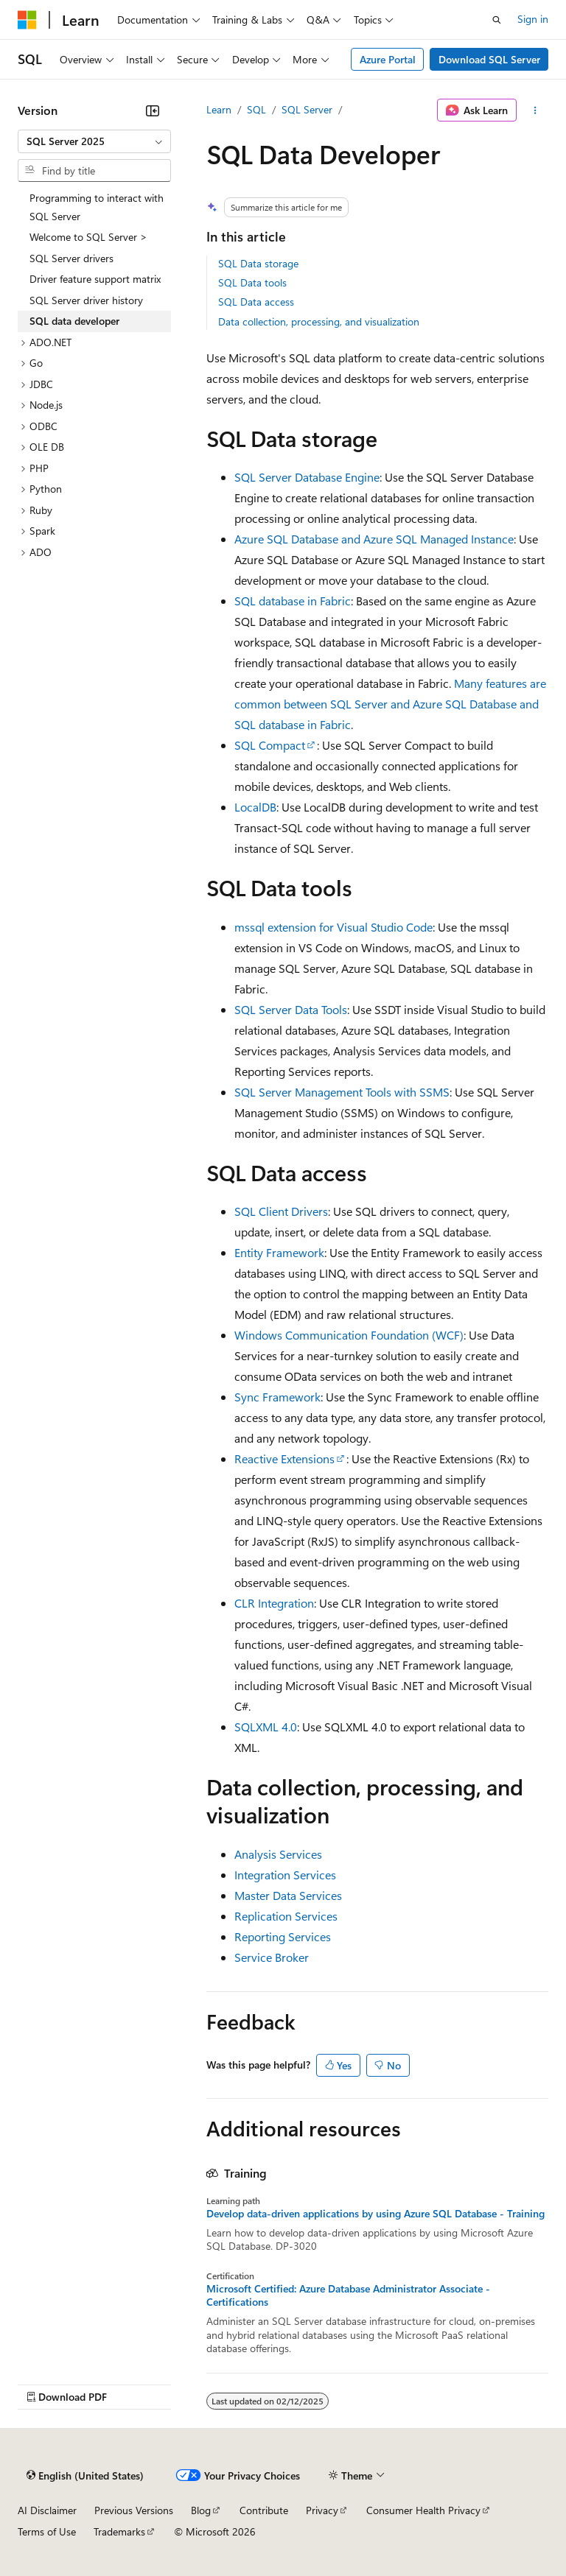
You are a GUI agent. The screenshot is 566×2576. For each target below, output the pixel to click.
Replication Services (286, 1916)
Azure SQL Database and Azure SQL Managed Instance (374, 538)
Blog (201, 2510)
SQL (256, 109)
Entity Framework (279, 1252)
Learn (218, 109)
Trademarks (119, 2531)
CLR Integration (274, 1603)
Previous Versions (133, 2510)
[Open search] (496, 20)
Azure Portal (388, 59)
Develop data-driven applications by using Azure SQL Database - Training (375, 2213)
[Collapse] (152, 110)
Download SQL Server (489, 59)
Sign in (532, 19)
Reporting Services (282, 1936)
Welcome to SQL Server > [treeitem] (88, 237)
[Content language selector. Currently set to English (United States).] (85, 2476)
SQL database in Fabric (292, 600)
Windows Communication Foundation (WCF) (349, 1334)
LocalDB (255, 806)
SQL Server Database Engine (307, 477)
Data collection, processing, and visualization (318, 321)
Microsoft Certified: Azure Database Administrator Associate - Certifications (348, 2295)
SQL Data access (256, 302)
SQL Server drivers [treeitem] (71, 258)
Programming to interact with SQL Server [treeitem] (96, 207)
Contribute (264, 2510)
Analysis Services (278, 1854)
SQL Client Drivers (281, 1211)
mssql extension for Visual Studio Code (333, 927)
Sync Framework (277, 1396)
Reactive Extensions (284, 1458)
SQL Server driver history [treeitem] (86, 300)
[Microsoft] (27, 19)
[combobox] (94, 141)
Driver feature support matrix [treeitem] (95, 279)
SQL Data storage (258, 263)
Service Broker (271, 1957)
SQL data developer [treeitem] (74, 321)
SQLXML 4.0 (265, 1726)
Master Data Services (288, 1895)
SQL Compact (269, 745)
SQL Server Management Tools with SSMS (342, 1091)
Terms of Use (47, 2531)
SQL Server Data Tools (290, 1009)
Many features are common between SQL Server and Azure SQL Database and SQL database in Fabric (390, 703)
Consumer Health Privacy (423, 2510)
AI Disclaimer (47, 2510)
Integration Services (285, 1874)
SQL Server (307, 109)
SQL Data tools (252, 282)
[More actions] (535, 110)
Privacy (322, 2510)
